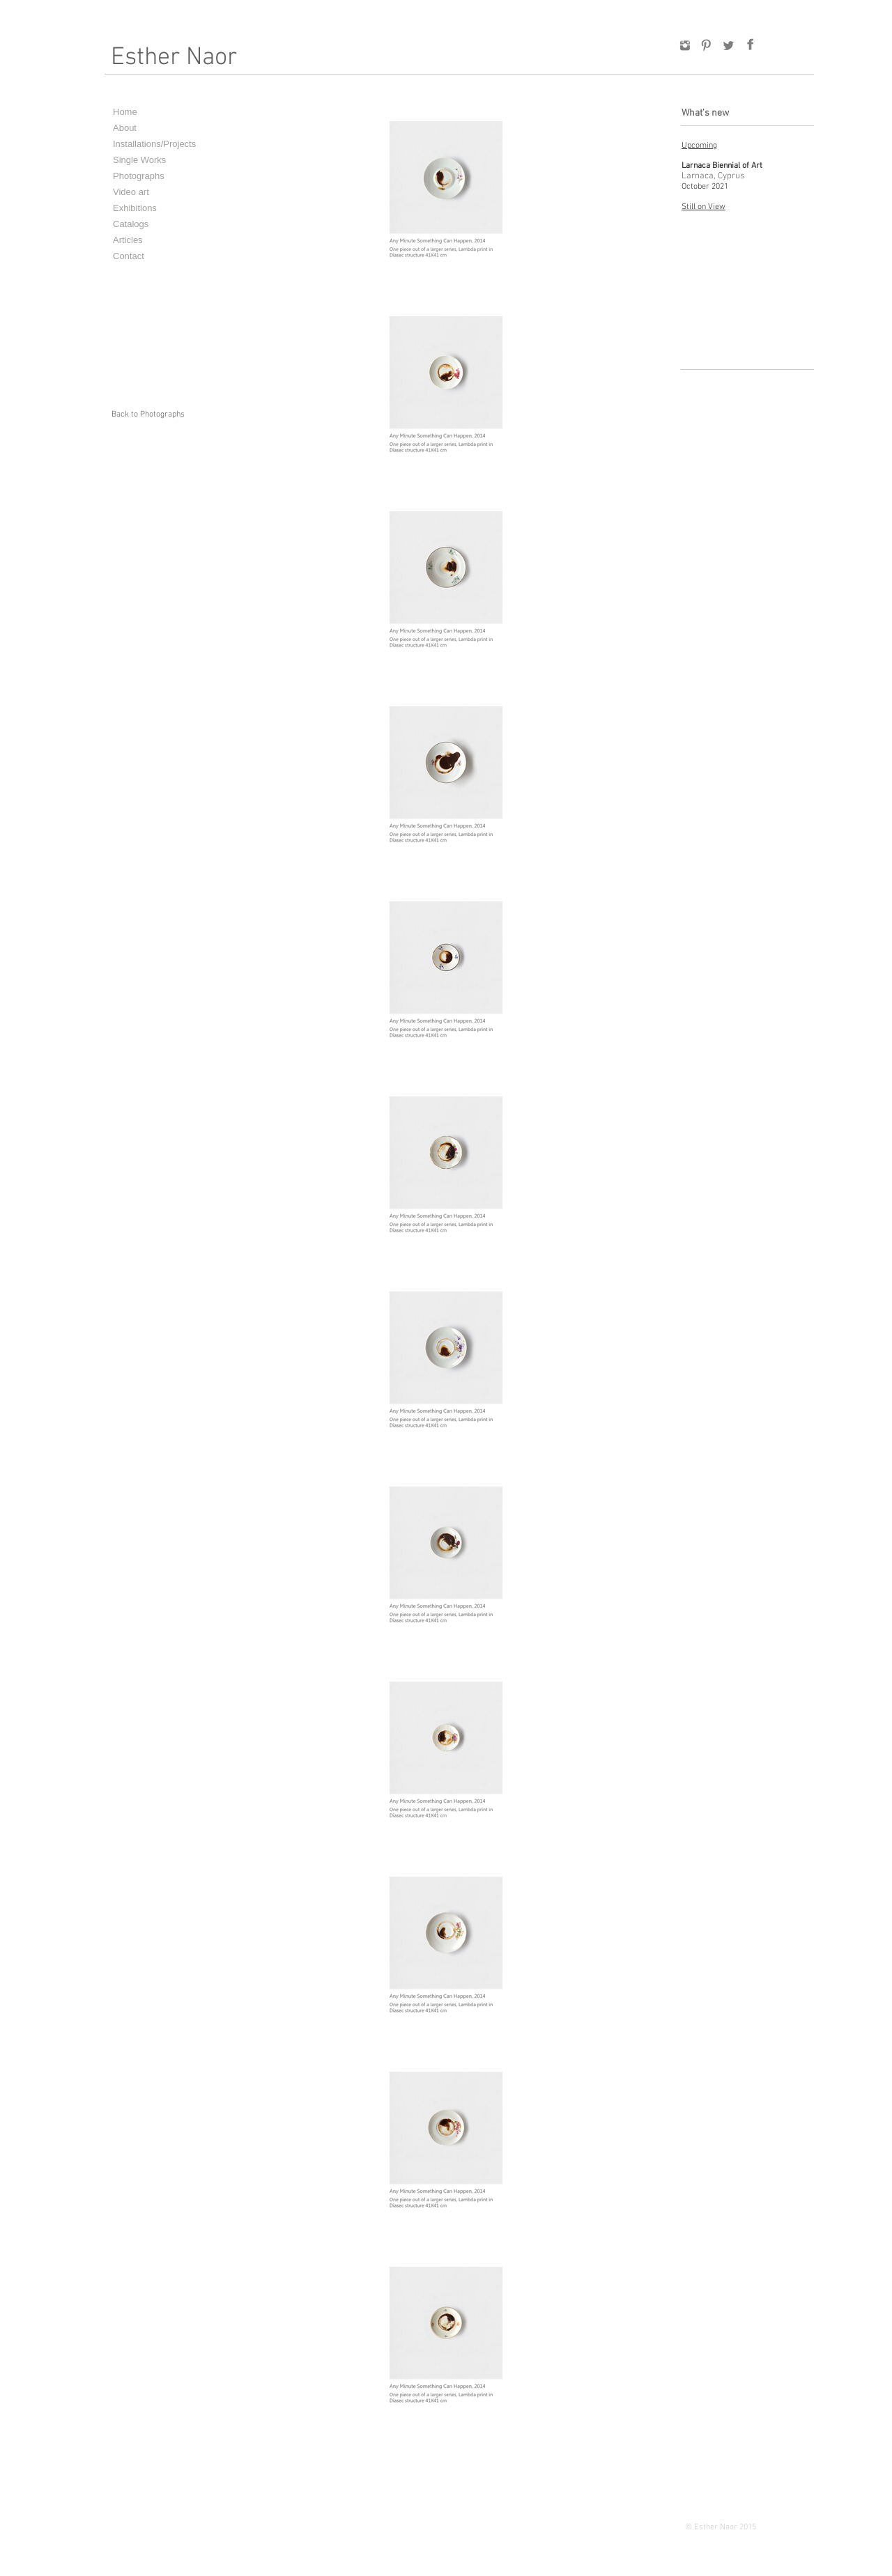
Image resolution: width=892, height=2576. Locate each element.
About (125, 128)
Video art (131, 192)
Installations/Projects (154, 144)
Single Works (139, 160)
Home (125, 112)
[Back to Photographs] (148, 415)
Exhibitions (135, 208)
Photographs (138, 176)
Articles (128, 240)
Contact (128, 256)
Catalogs (130, 224)
